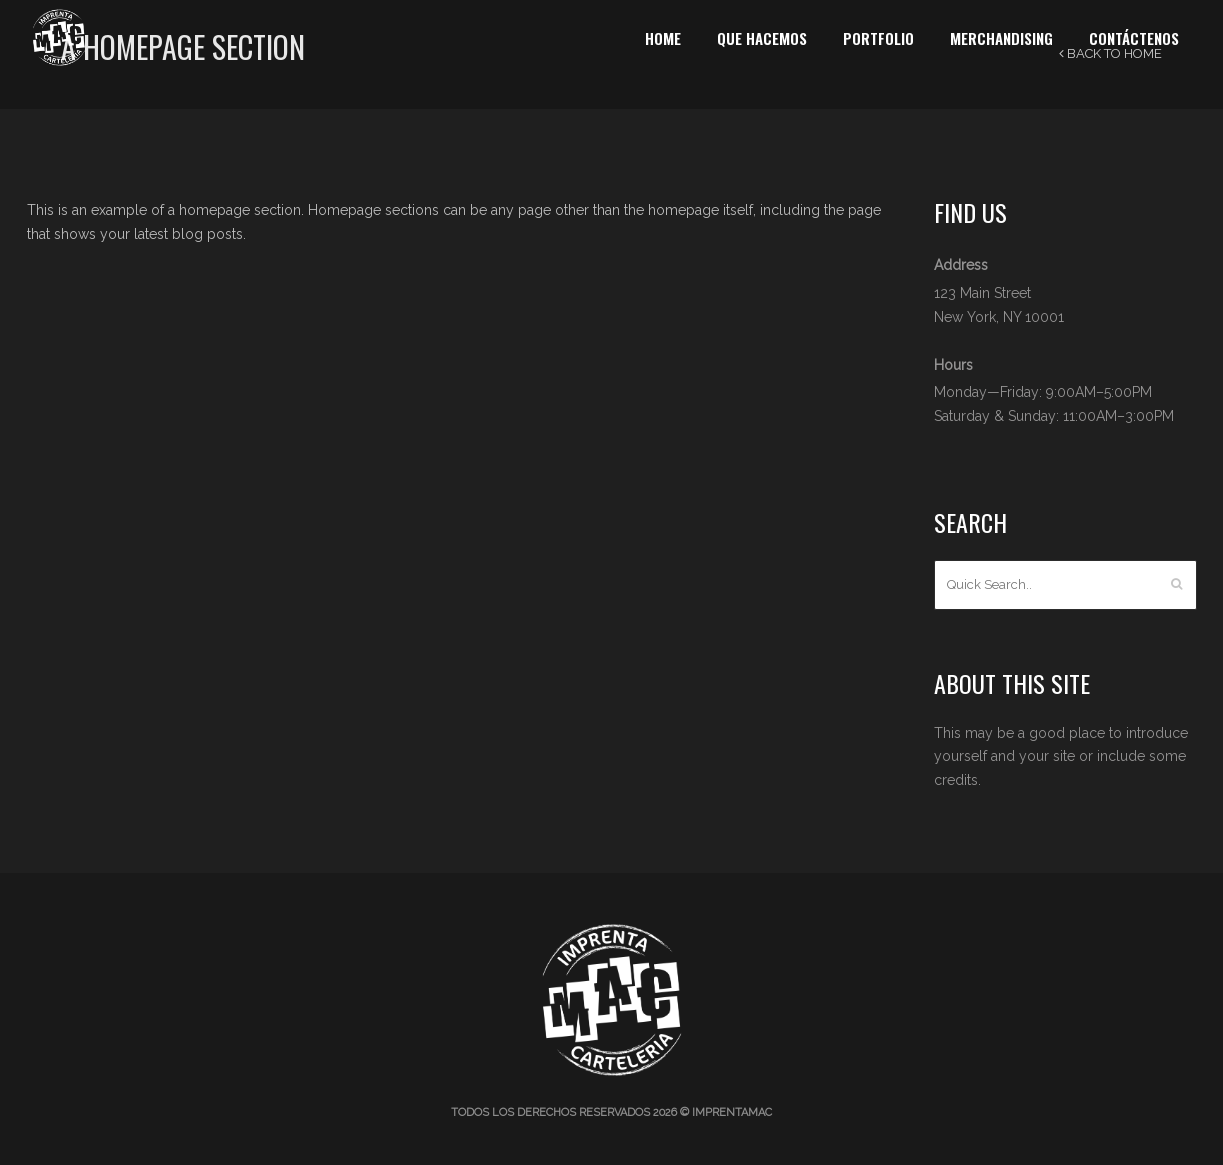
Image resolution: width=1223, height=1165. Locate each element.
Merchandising (1001, 38)
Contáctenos (1134, 38)
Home (663, 38)
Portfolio (878, 38)
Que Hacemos (762, 38)
